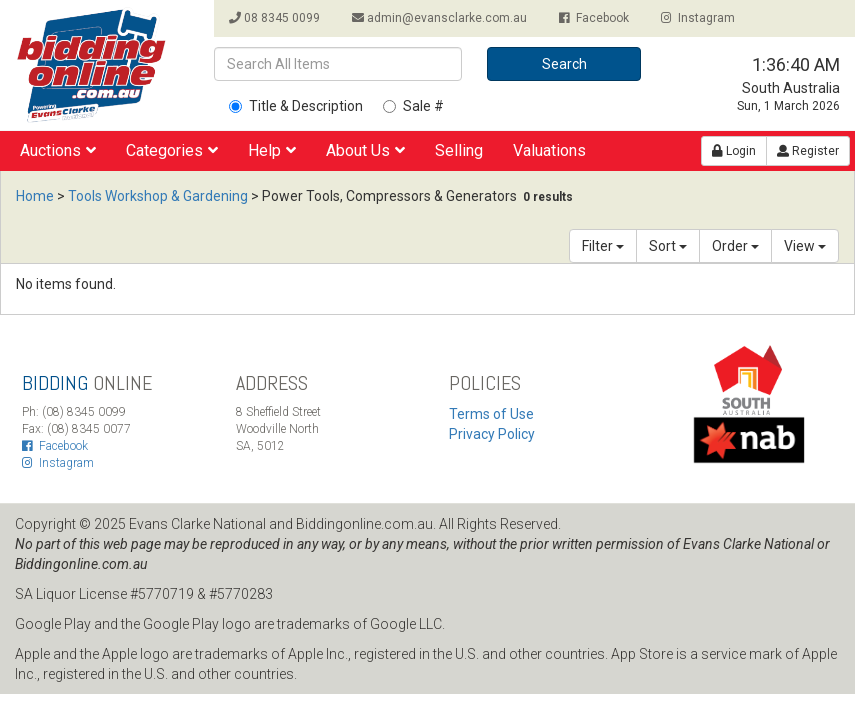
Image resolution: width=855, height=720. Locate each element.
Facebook (594, 18)
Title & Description (296, 106)
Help (272, 150)
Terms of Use (491, 414)
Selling (459, 150)
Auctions (58, 150)
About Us (365, 150)
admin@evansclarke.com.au (439, 18)
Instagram (698, 18)
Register (808, 151)
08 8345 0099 (274, 18)
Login (734, 151)
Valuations (549, 150)
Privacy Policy (492, 434)
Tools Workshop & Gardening (158, 196)
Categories (172, 150)
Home (35, 196)
